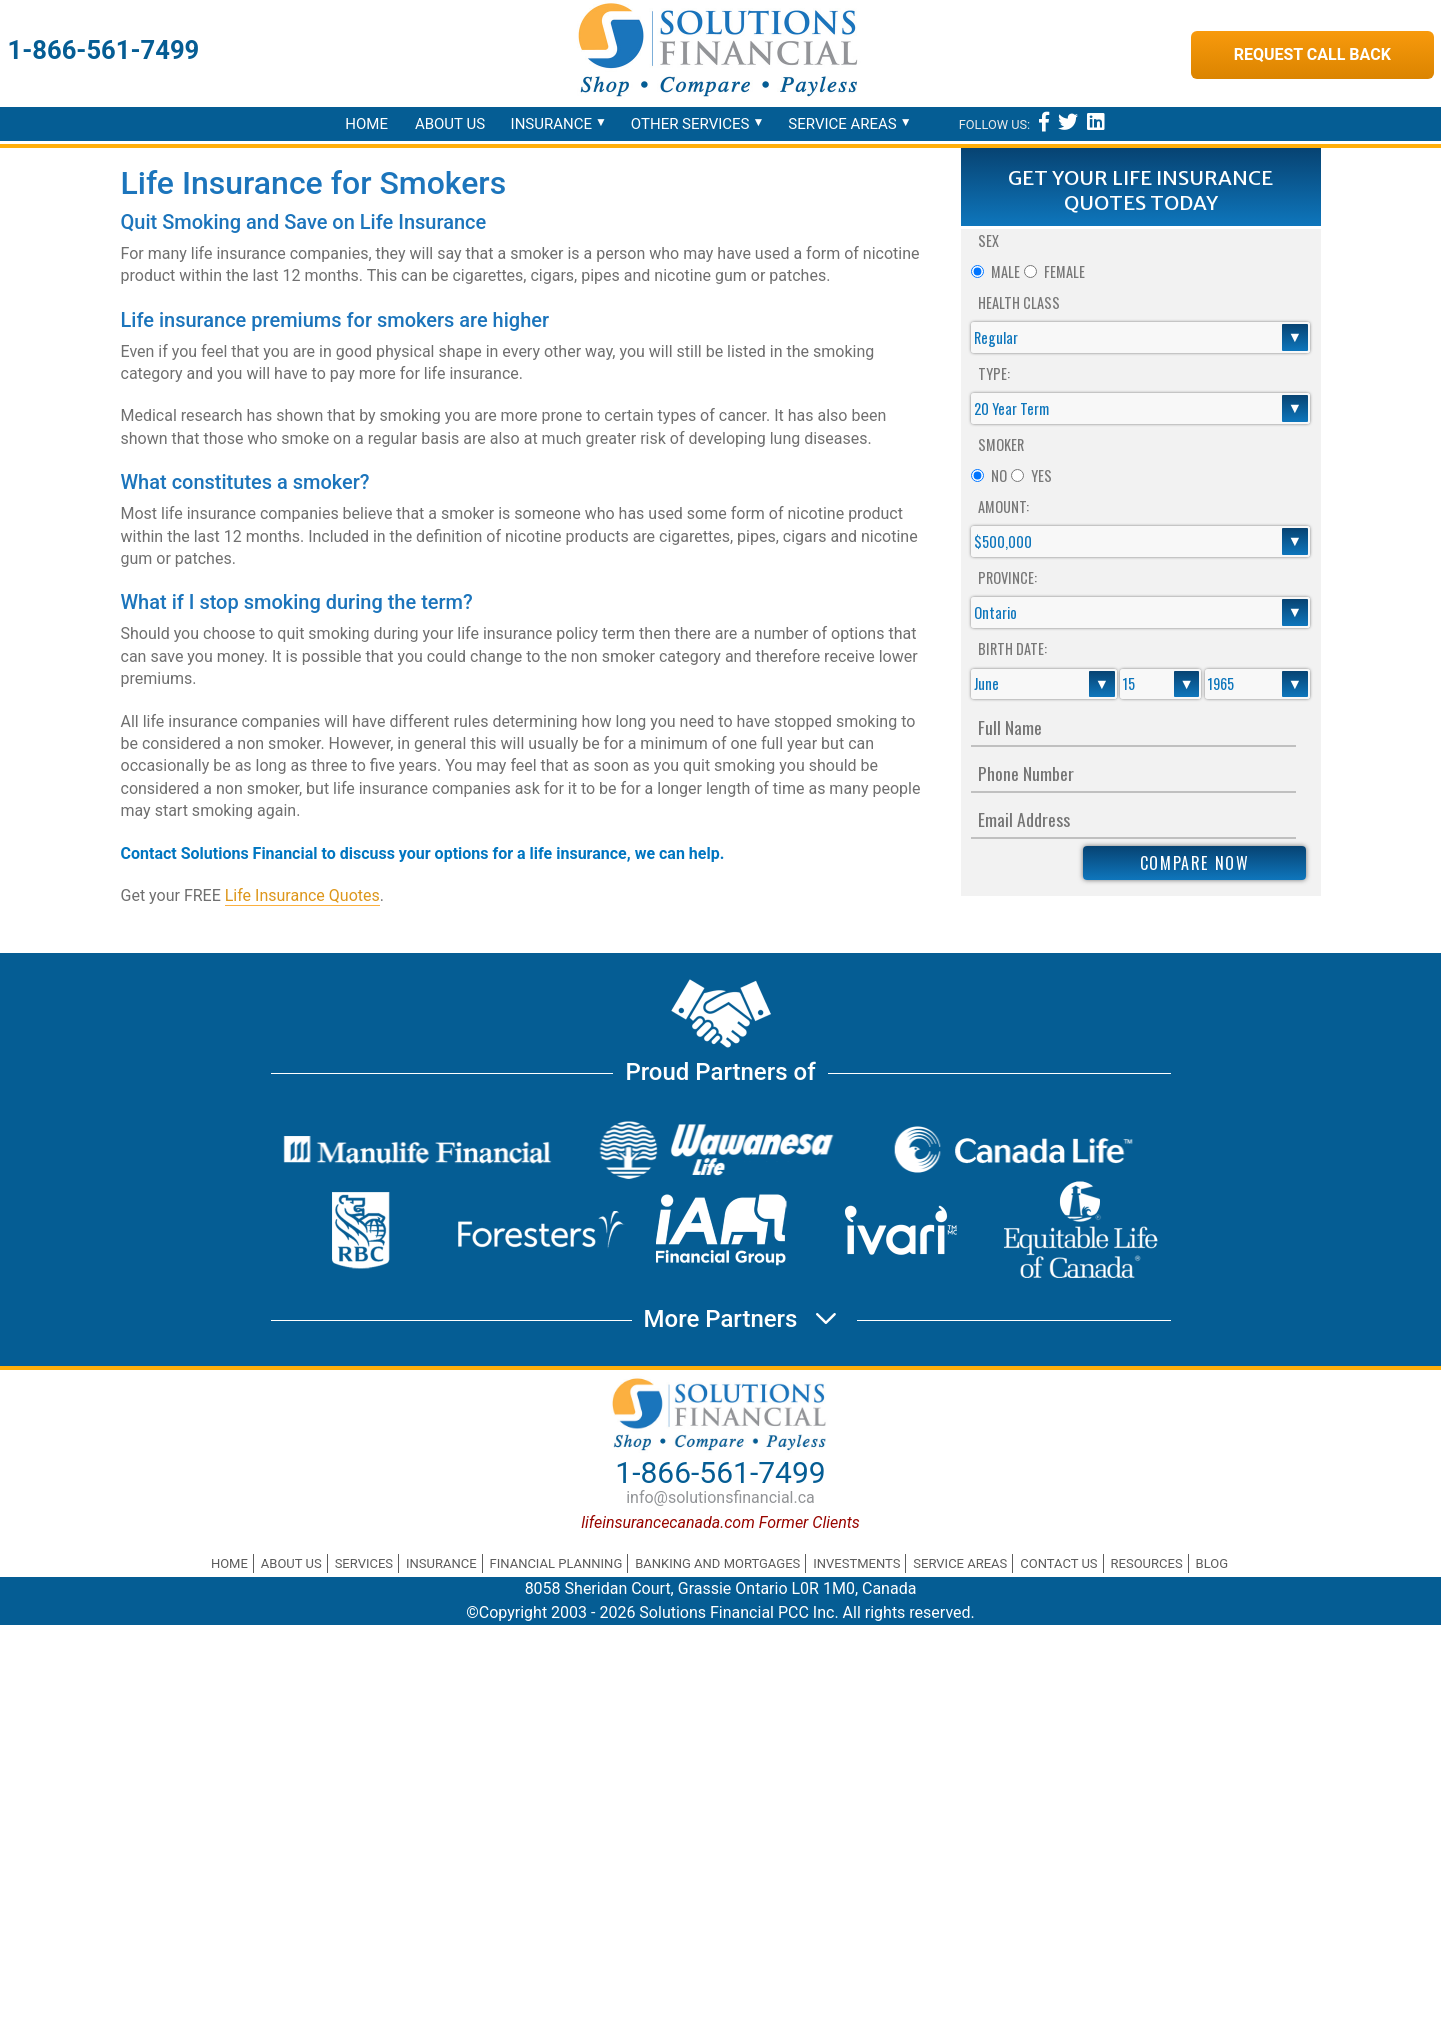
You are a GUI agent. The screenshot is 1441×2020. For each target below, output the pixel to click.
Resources (1147, 1563)
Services (364, 1563)
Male (1005, 271)
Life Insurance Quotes (302, 895)
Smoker (1001, 444)
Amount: (1003, 506)
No (999, 475)
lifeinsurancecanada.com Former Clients (720, 1522)
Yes (1041, 475)
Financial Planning (556, 1563)
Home (366, 124)
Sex (988, 240)
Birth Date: (1012, 648)
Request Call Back (1312, 54)
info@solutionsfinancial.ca (720, 1497)
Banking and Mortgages (717, 1563)
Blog (1212, 1563)
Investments (856, 1563)
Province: (1007, 577)
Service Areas (842, 124)
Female (1064, 271)
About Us (450, 124)
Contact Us (1058, 1563)
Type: (994, 373)
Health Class (1019, 302)
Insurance (551, 124)
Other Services (690, 124)
